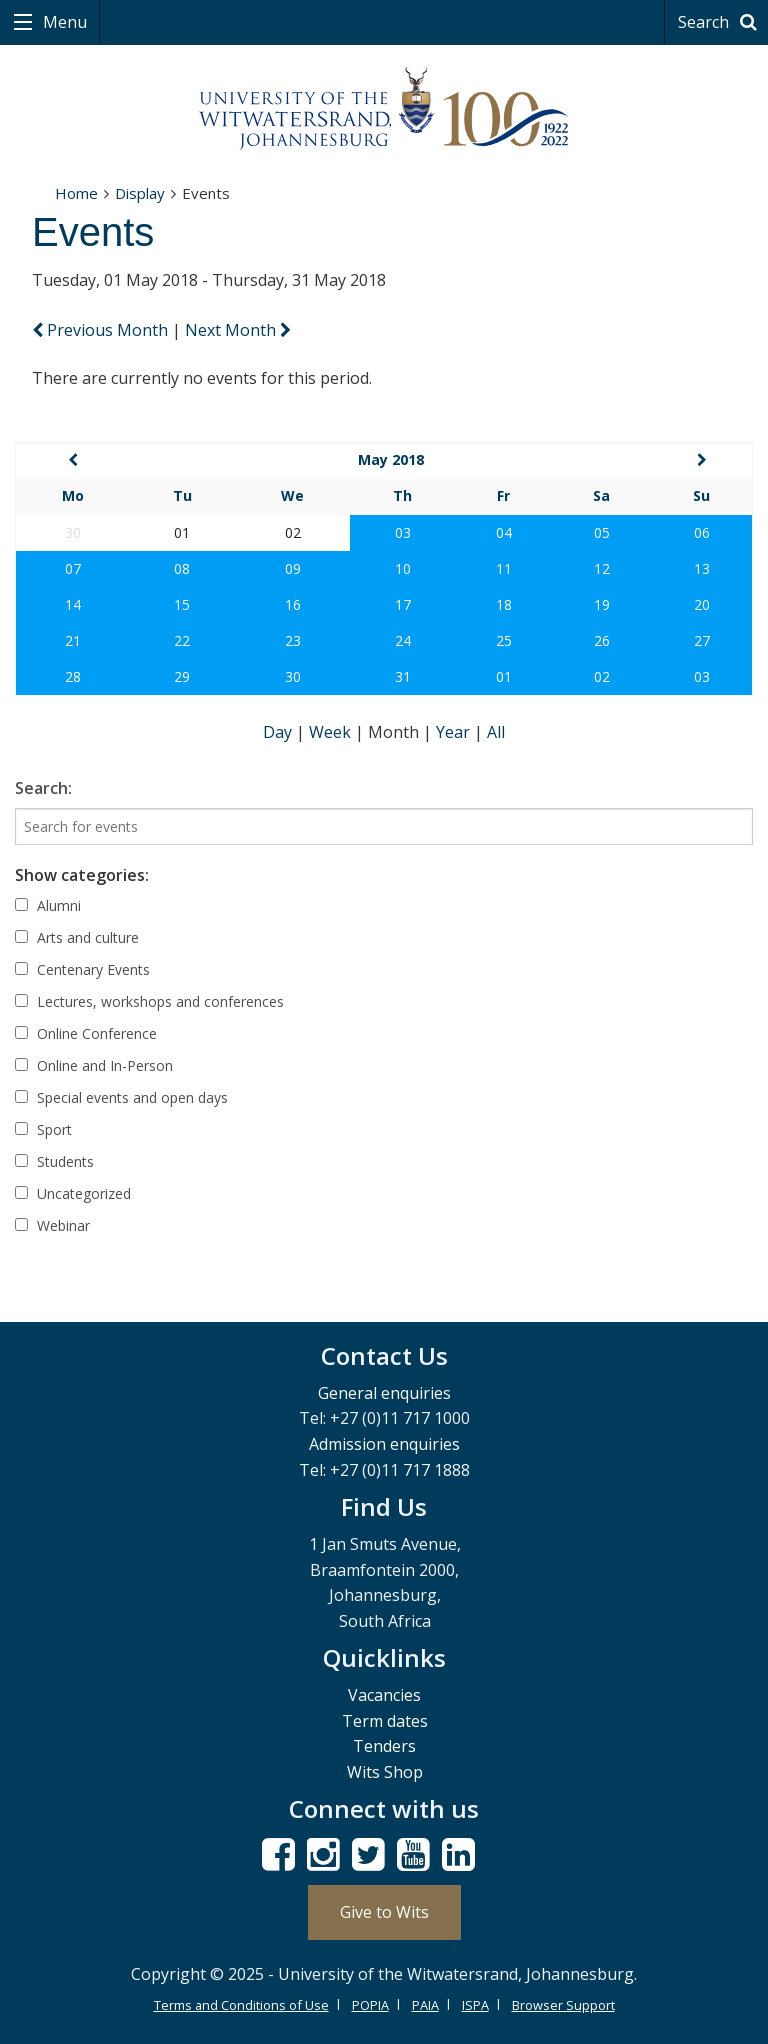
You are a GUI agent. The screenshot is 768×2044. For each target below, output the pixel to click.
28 (73, 676)
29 (182, 676)
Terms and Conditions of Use (241, 2005)
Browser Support (563, 2005)
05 (602, 532)
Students (54, 1161)
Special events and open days (121, 1097)
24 (403, 640)
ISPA (475, 2005)
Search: (43, 788)
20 (702, 604)
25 (504, 640)
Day (279, 732)
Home (76, 193)
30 (293, 676)
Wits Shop (385, 1772)
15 (182, 604)
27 (702, 640)
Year (455, 732)
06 (702, 532)
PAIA (425, 2005)
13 (702, 568)
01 (504, 676)
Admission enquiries (384, 1444)
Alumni (48, 905)
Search (720, 22)
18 (504, 604)
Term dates (385, 1721)
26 (602, 640)
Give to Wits (384, 1912)
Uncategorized (73, 1193)
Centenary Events (82, 969)
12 (602, 568)
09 (293, 568)
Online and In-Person (94, 1065)
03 (403, 532)
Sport (43, 1129)
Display (140, 193)
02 (602, 676)
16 (293, 604)
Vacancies (384, 1695)
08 (182, 568)
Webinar (52, 1225)
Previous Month (102, 330)
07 (73, 568)
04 (504, 532)
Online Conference (86, 1033)
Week (332, 732)
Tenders (384, 1746)
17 (403, 604)
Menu (63, 22)
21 (73, 640)
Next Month (238, 330)
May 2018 (391, 459)
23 (293, 640)
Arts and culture (77, 937)
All (496, 732)
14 (73, 604)
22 (182, 640)
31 (403, 676)
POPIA (370, 2005)
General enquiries (384, 1393)
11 (504, 568)
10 (403, 568)
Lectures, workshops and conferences (149, 1001)
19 (602, 604)
